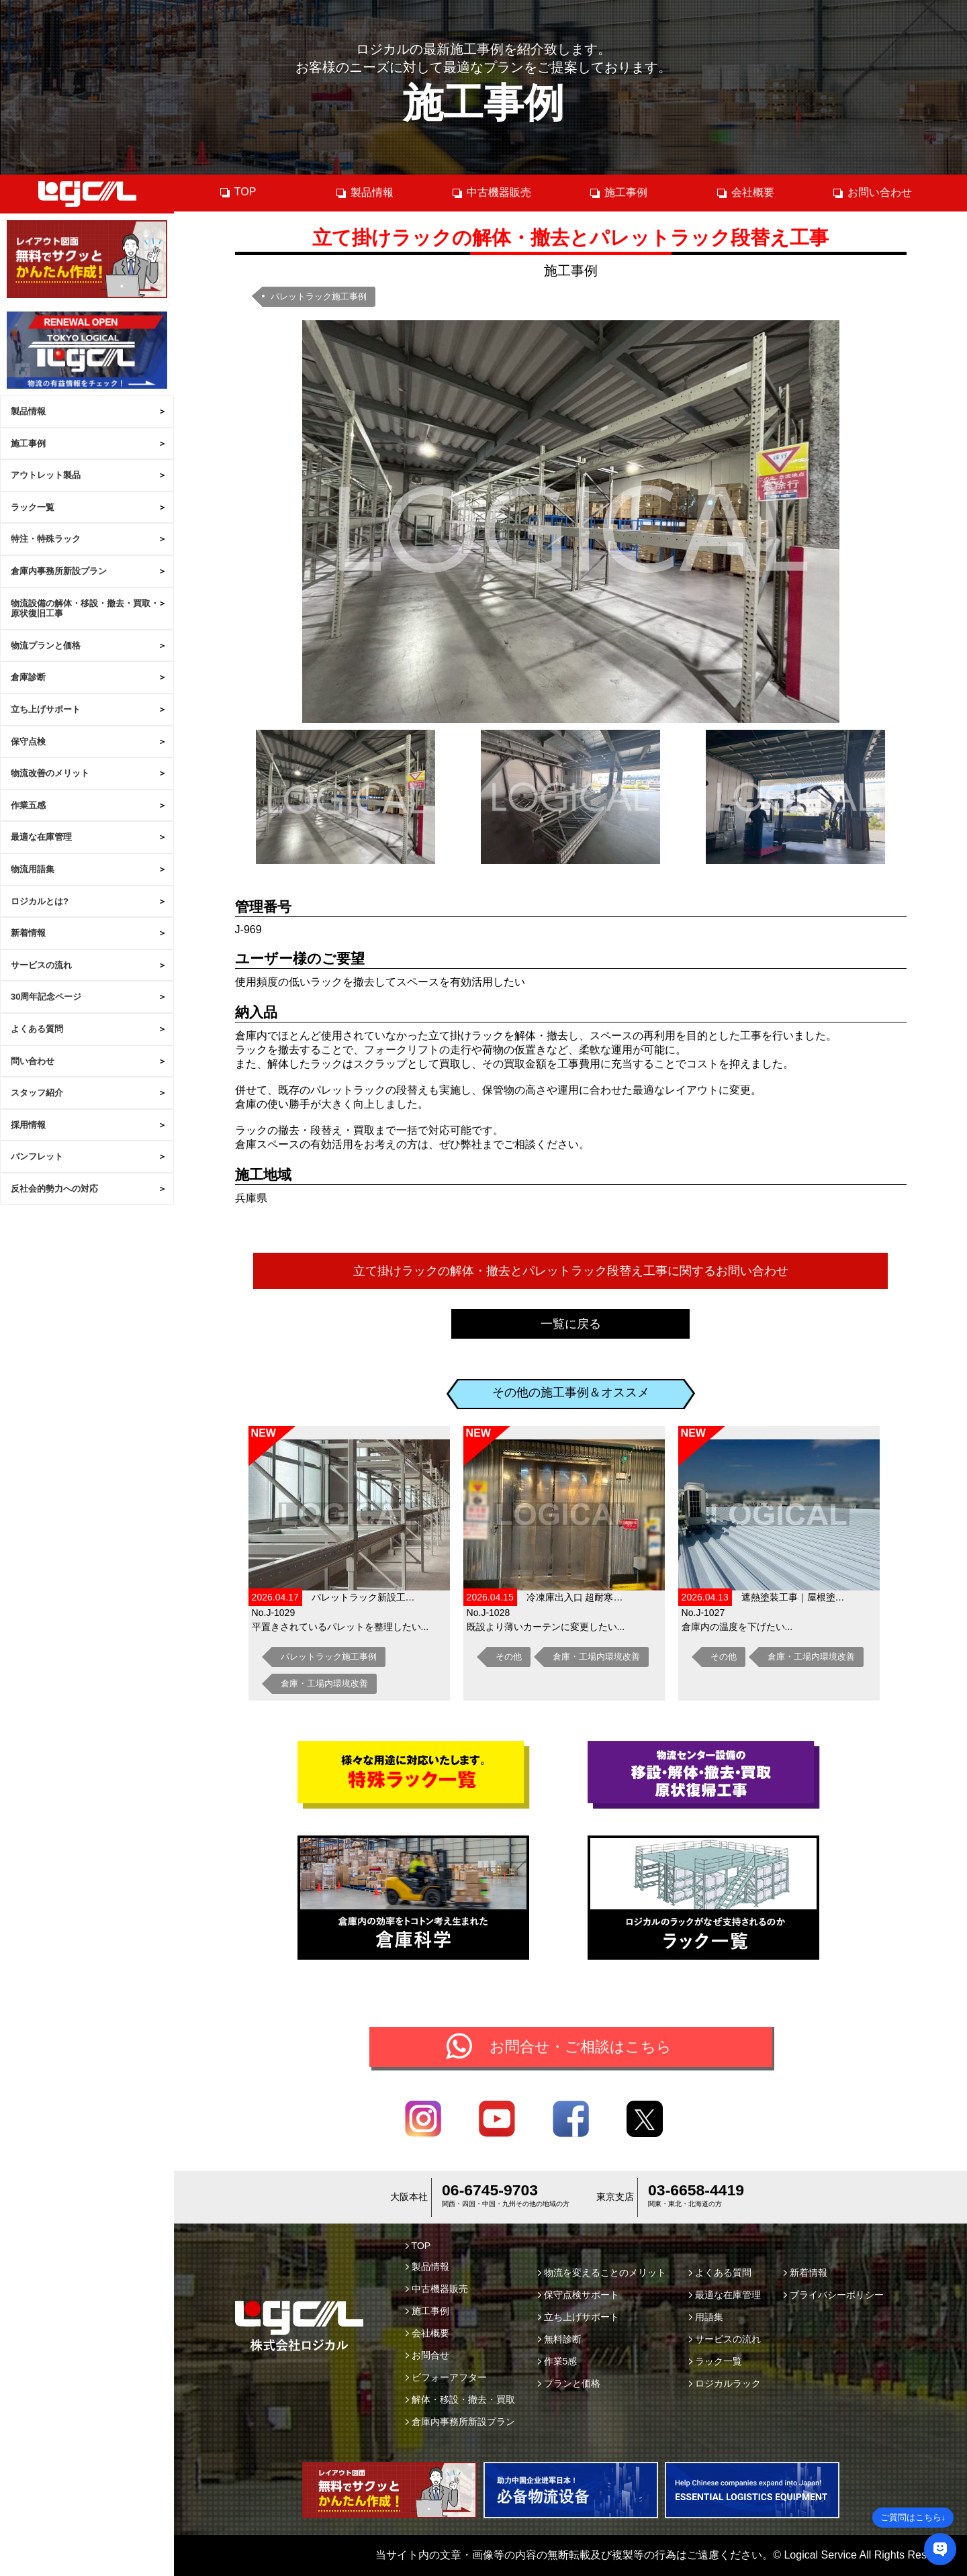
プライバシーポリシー (834, 2294)
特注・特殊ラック (46, 539)
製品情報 (28, 411)
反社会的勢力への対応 (54, 1189)
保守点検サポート (578, 2294)
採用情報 (28, 1125)
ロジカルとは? (39, 901)
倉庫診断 (28, 677)
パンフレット (37, 1156)
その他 (509, 1657)
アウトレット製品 (46, 475)
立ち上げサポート (46, 709)
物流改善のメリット (50, 773)
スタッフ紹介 (37, 1093)
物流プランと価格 (46, 645)
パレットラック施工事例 (319, 296)
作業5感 (558, 2361)
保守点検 (28, 741)
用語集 (706, 2316)
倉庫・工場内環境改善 (324, 1683)
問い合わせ (32, 1061)
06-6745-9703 (490, 2190)
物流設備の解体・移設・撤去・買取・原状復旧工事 (85, 608)
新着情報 (28, 933)
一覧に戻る (571, 1324)
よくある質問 (37, 1029)
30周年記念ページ (46, 997)
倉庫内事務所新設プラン (59, 571)
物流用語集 (32, 869)
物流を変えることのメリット (602, 2272)
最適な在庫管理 (41, 837)
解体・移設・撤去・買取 (460, 2399)
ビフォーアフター (446, 2377)
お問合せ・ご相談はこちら (581, 2046)
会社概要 (745, 193)
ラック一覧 (32, 507)
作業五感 (28, 805)
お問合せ (427, 2355)
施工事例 (28, 443)
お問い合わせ (872, 193)
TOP (238, 192)
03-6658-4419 (696, 2190)
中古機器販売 (491, 193)
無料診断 (560, 2339)
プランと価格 (569, 2383)
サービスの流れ (41, 965)
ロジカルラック (725, 2383)
